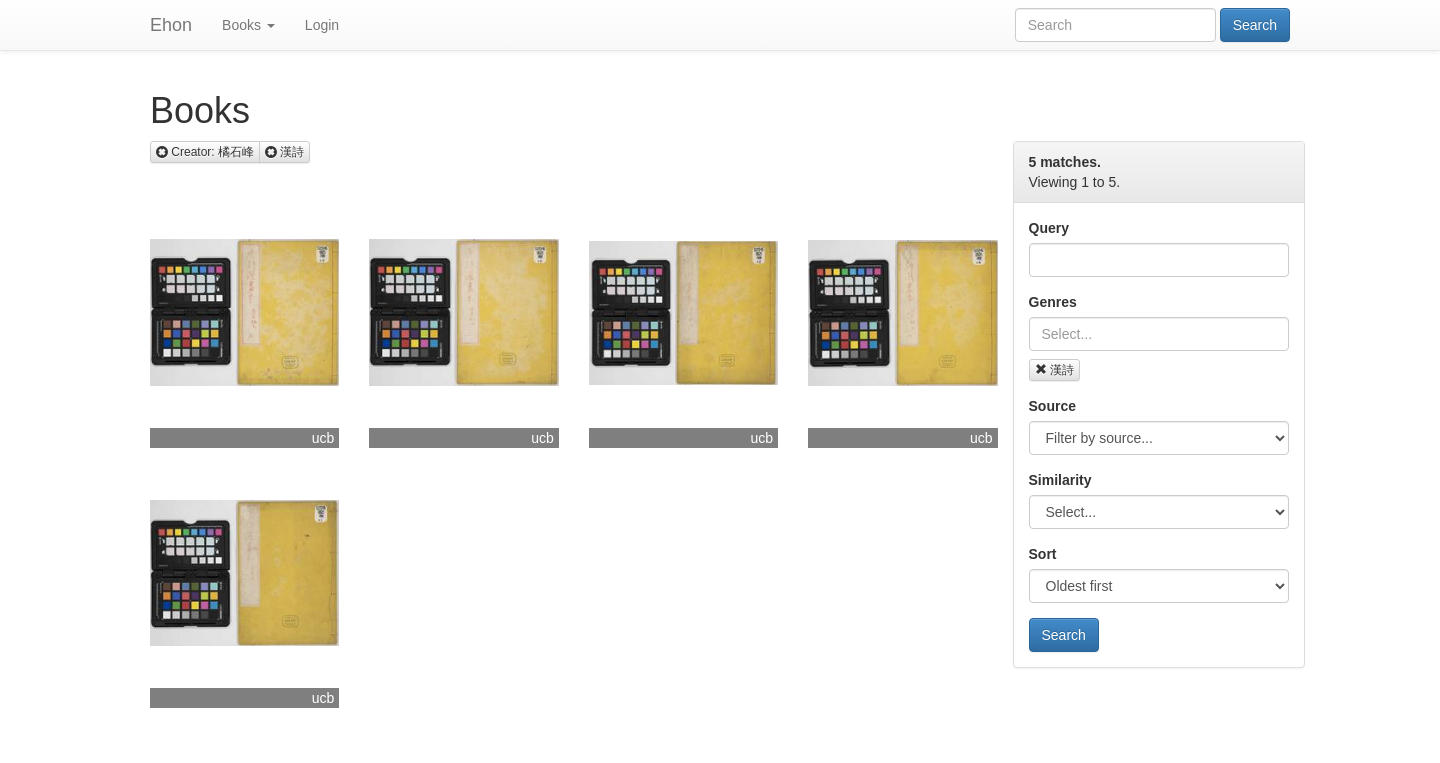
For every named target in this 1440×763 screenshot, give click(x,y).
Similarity (1060, 480)
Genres (1053, 302)
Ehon (171, 25)
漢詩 (1054, 370)
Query (1049, 228)
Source (1052, 406)
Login (322, 25)
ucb (323, 438)
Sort (1043, 554)
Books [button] (248, 25)
